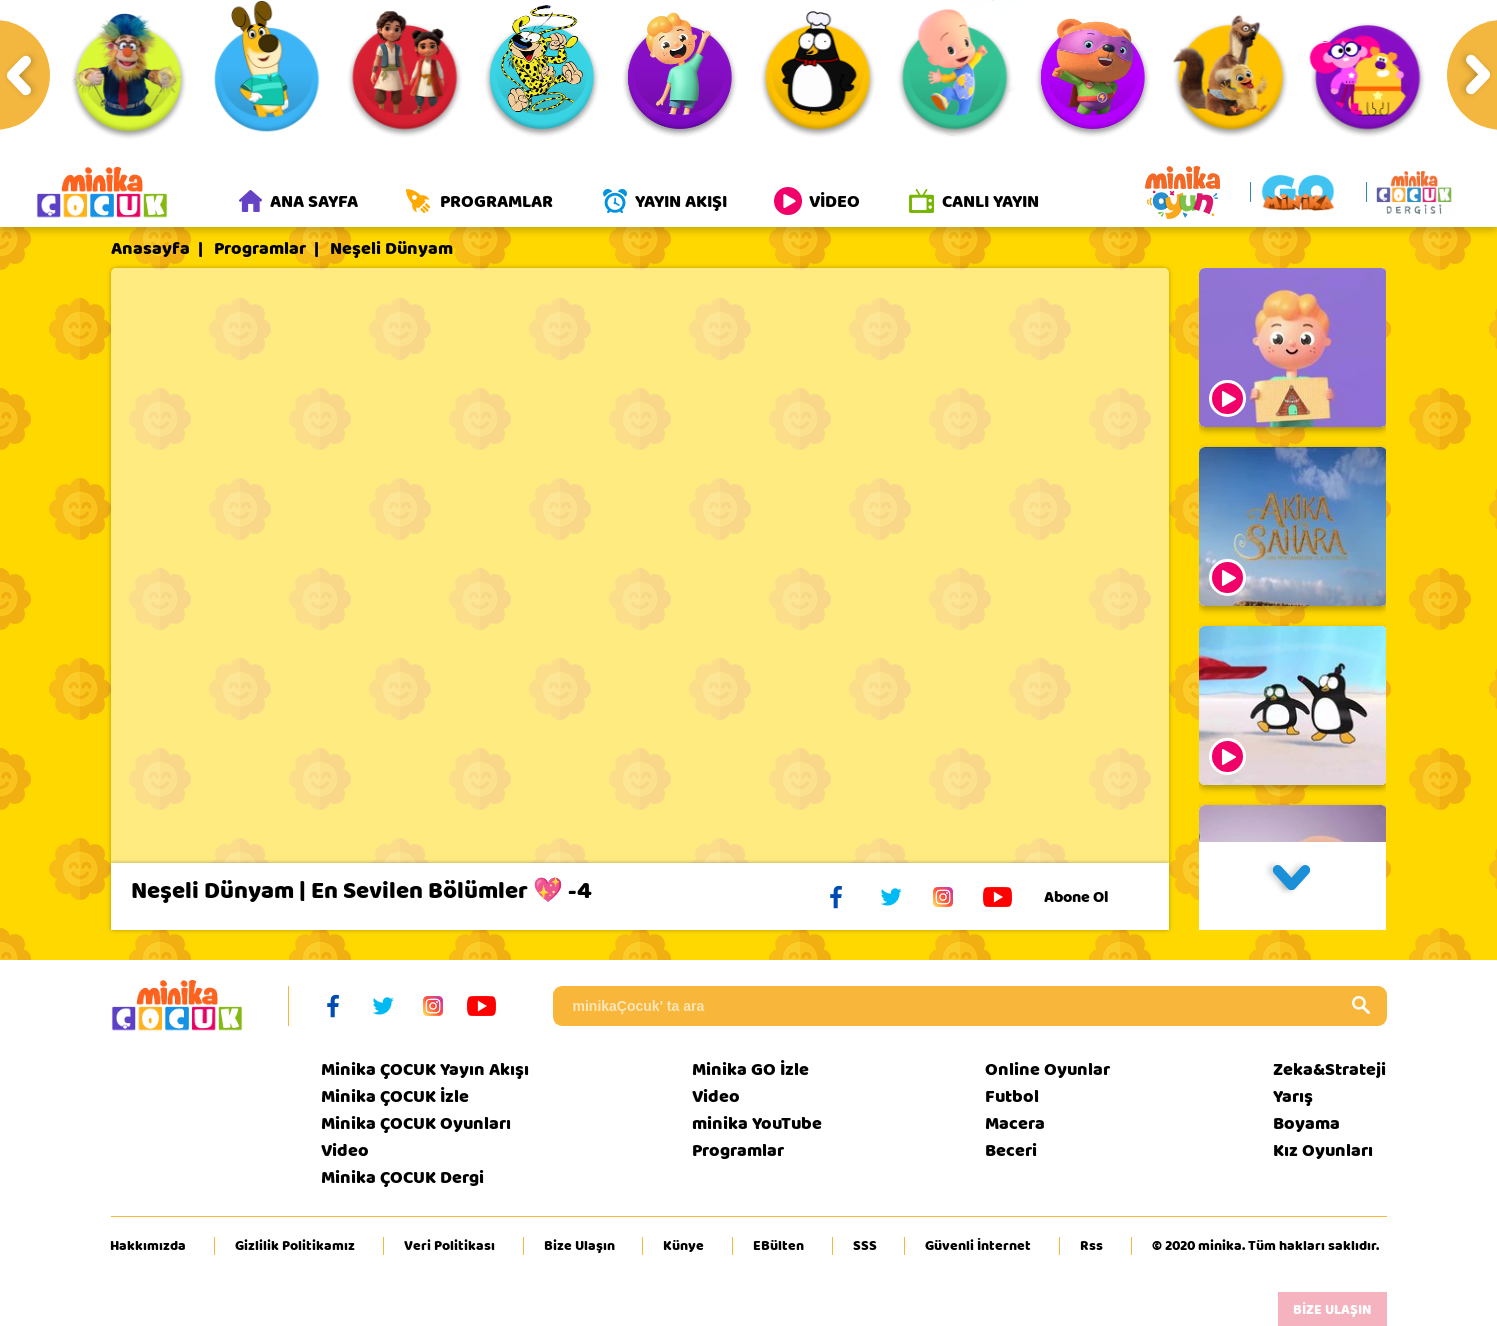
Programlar (260, 249)
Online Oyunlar (1047, 1069)
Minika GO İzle (750, 1069)
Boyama (1306, 1123)
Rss (1091, 1246)
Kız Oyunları (1323, 1150)
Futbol (1012, 1096)
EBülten (778, 1246)
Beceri (1011, 1150)
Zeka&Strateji (1329, 1069)
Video (345, 1150)
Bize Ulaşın (579, 1246)
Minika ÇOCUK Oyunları (416, 1123)
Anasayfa (150, 249)
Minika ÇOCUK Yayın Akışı (425, 1069)
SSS (865, 1246)
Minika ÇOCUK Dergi (402, 1177)
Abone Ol (1091, 897)
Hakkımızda (148, 1246)
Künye (683, 1246)
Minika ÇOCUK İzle (395, 1096)
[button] (1293, 886)
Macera (1015, 1123)
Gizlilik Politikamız (295, 1246)
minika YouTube (757, 1123)
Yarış (1293, 1096)
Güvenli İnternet (978, 1246)
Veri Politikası (449, 1246)
